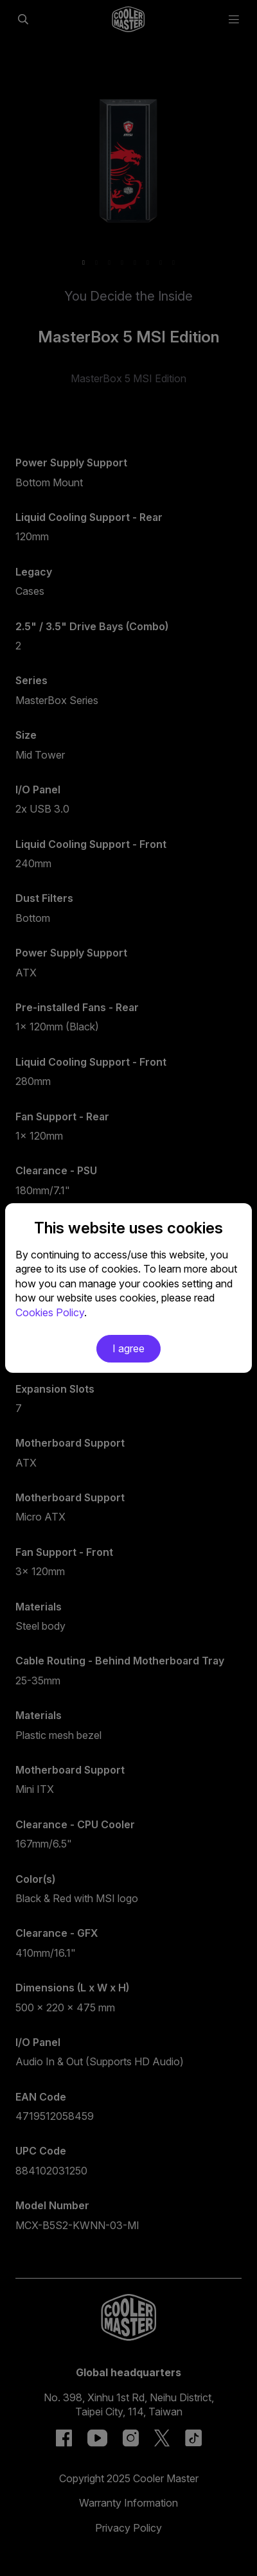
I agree (128, 1348)
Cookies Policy (49, 1312)
